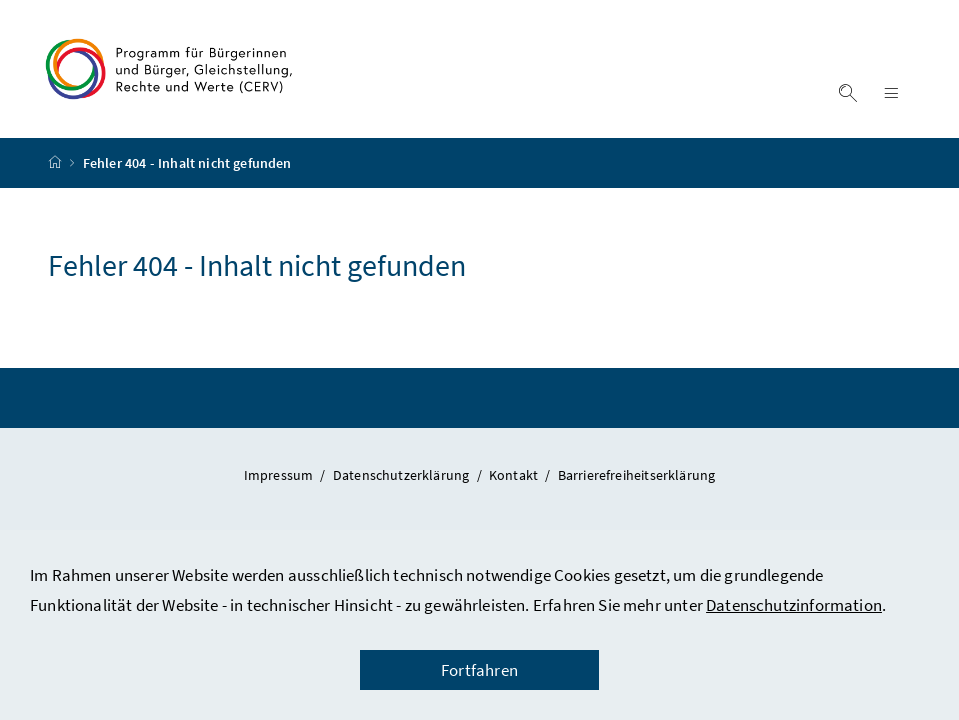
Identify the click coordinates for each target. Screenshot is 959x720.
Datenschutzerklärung (403, 475)
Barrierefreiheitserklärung (637, 475)
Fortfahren (479, 670)
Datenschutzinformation (794, 605)
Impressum (280, 475)
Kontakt (515, 475)
